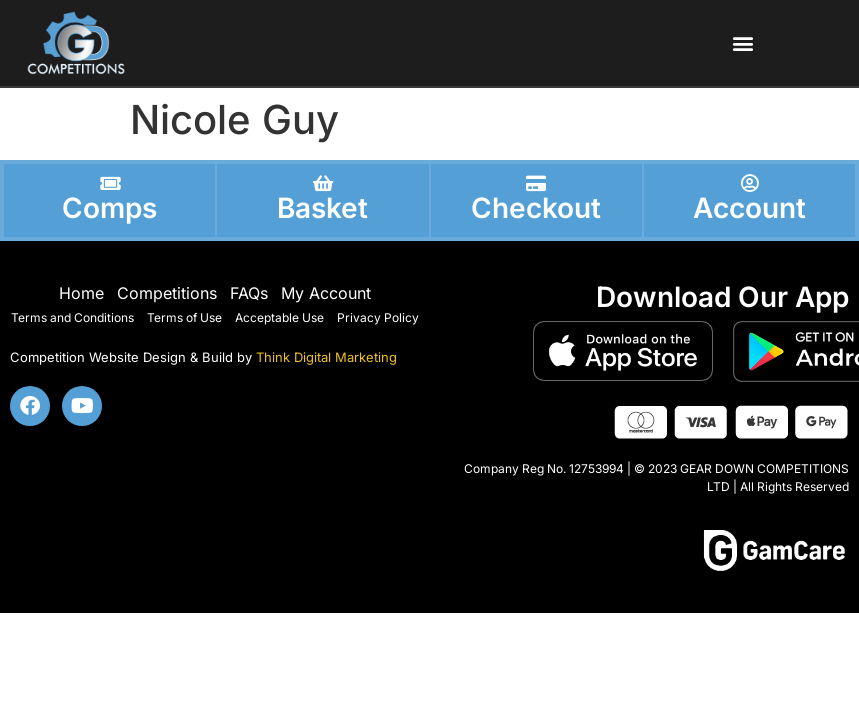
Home (81, 293)
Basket (322, 208)
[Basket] (323, 183)
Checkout (536, 208)
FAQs (249, 293)
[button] (742, 43)
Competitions (167, 293)
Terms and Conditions (72, 317)
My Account (326, 293)
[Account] (749, 183)
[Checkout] (536, 183)
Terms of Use (184, 317)
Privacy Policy (378, 317)
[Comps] (110, 183)
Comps (109, 208)
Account (749, 208)
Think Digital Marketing (326, 357)
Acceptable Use (279, 317)
